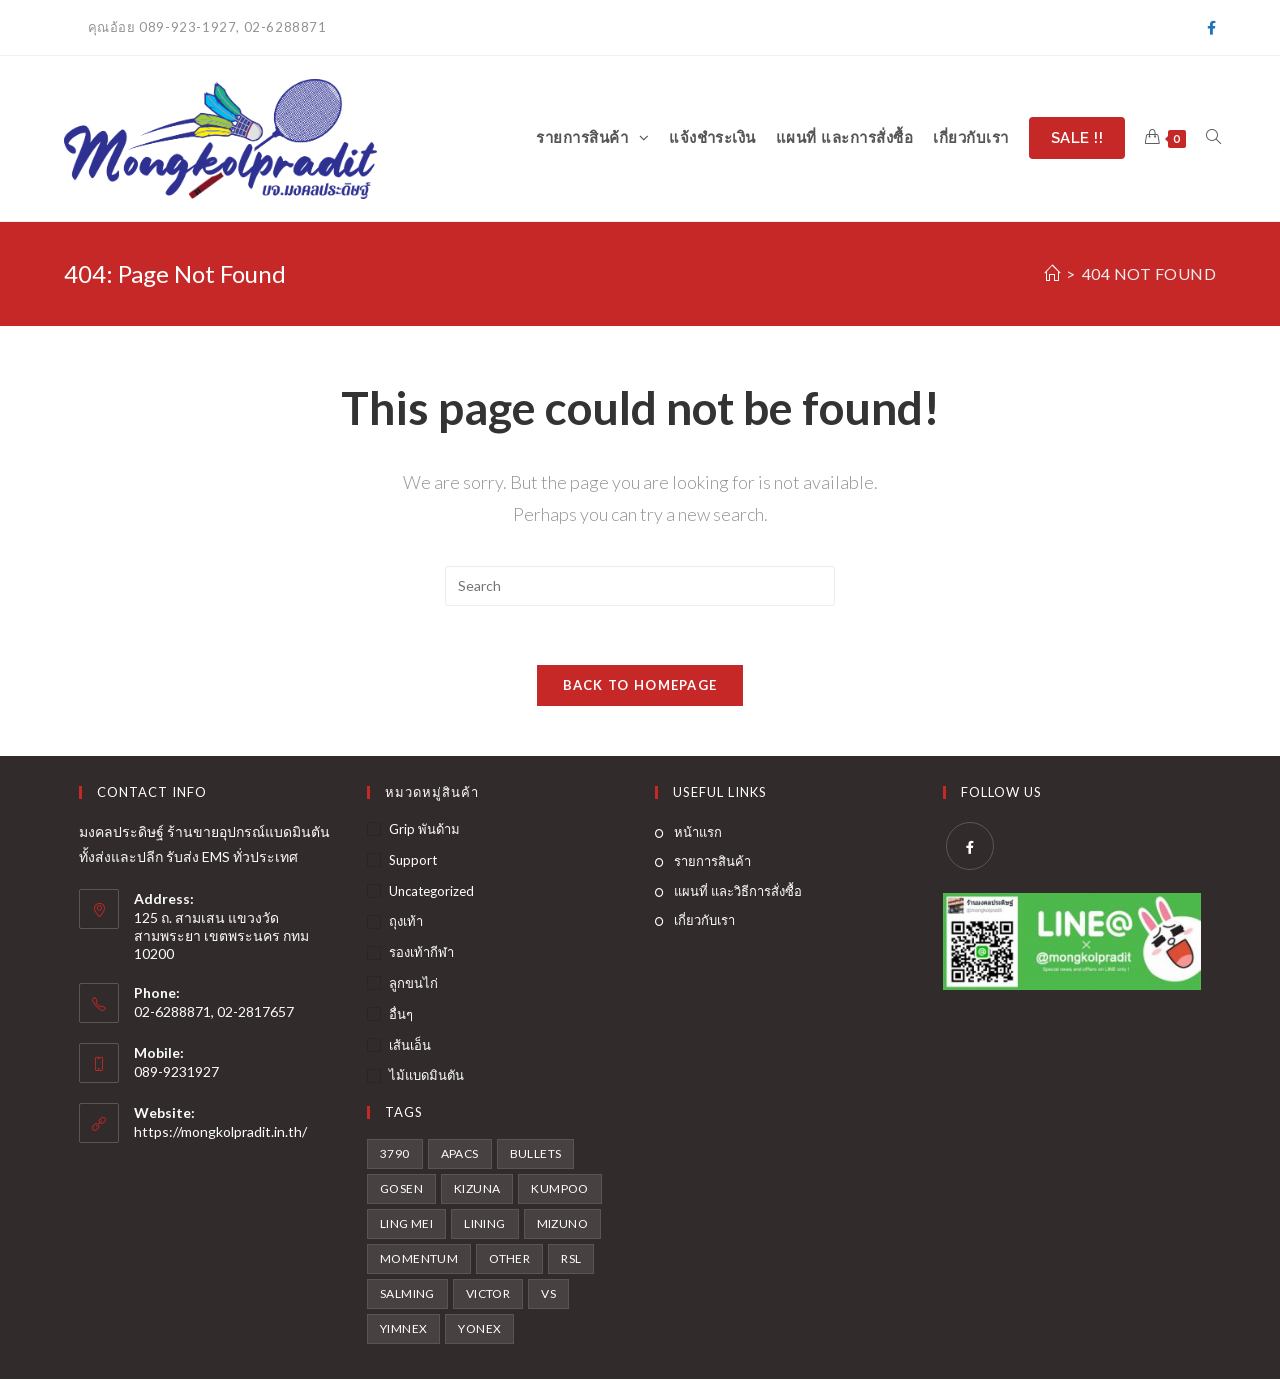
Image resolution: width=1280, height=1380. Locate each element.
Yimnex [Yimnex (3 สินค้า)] (403, 1329)
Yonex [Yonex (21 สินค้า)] (479, 1329)
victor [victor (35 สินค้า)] (488, 1294)
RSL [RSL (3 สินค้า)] (571, 1259)
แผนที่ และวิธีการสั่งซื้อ (738, 891)
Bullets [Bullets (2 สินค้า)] (536, 1154)
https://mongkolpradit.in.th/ (220, 1131)
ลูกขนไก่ (413, 984)
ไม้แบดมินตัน (426, 1076)
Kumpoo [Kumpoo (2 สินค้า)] (559, 1189)
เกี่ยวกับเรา (704, 921)
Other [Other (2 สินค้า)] (509, 1259)
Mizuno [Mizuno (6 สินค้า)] (562, 1224)
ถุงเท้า (406, 922)
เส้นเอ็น (410, 1045)
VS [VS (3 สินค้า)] (548, 1294)
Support (413, 860)
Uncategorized (431, 891)
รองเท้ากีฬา (421, 953)
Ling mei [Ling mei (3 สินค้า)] (406, 1224)
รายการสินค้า (712, 862)
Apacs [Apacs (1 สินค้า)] (460, 1154)
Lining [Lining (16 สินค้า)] (484, 1224)
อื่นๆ (401, 1014)
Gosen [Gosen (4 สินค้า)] (401, 1189)
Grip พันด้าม (424, 830)
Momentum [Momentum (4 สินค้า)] (419, 1259)
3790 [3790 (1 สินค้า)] (395, 1154)
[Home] (1052, 273)
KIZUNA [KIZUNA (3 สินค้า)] (477, 1189)
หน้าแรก (698, 833)
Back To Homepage (640, 686)
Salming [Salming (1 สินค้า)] (407, 1294)
